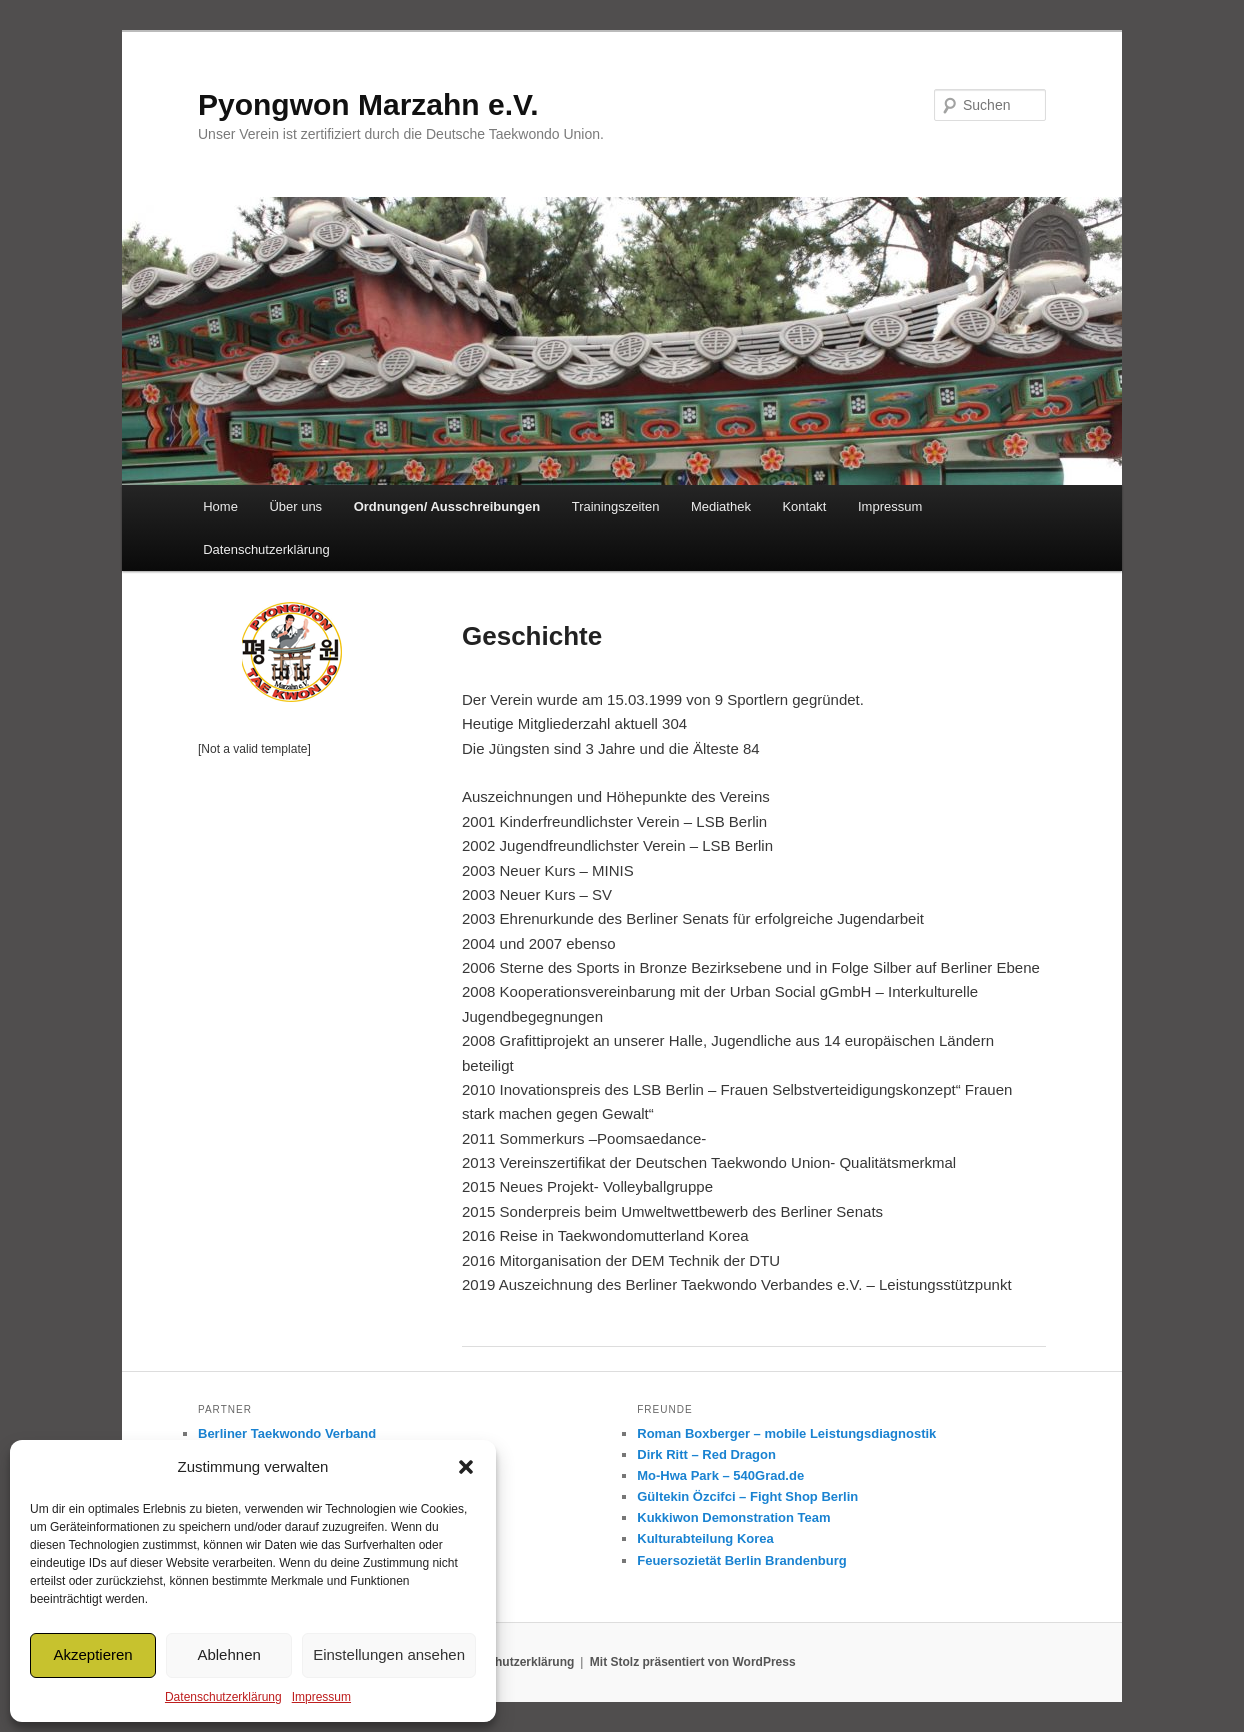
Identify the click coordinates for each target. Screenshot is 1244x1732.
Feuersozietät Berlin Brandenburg (741, 1560)
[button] (466, 1467)
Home (220, 506)
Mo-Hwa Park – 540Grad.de (720, 1475)
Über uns (295, 506)
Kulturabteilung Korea (705, 1538)
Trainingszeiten (616, 506)
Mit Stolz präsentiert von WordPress (693, 1662)
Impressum (321, 1697)
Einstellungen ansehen (389, 1654)
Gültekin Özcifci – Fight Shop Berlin (747, 1496)
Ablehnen (228, 1654)
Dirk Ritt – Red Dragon (706, 1454)
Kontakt (804, 506)
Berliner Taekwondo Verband (287, 1433)
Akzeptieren (92, 1654)
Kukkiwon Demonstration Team (733, 1517)
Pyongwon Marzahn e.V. (368, 104)
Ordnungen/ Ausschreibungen (447, 506)
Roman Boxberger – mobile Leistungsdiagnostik (786, 1433)
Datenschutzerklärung (223, 1697)
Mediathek (721, 506)
